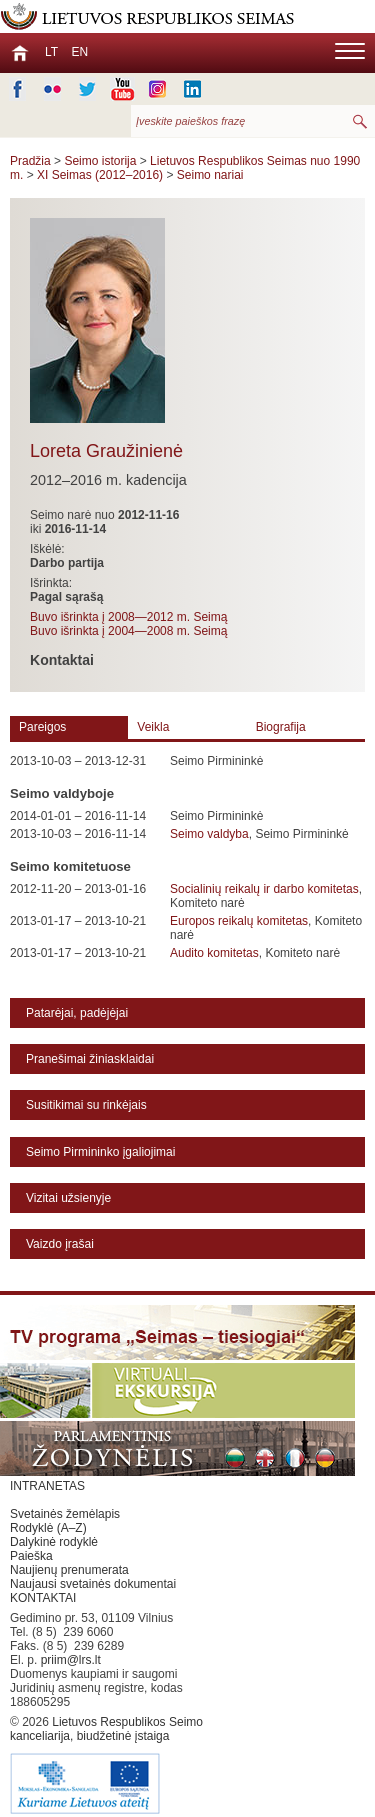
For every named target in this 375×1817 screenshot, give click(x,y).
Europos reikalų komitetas (239, 921)
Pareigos (42, 727)
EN (79, 52)
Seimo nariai (210, 175)
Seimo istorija (100, 161)
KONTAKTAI (43, 1598)
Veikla (153, 727)
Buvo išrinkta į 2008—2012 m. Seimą (128, 617)
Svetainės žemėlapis (65, 1514)
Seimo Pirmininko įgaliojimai (100, 1152)
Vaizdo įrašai (60, 1244)
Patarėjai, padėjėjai (77, 1013)
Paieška (31, 1556)
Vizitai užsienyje (68, 1198)
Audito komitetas (214, 953)
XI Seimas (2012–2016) (100, 175)
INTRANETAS (47, 1486)
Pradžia (30, 161)
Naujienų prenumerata (69, 1570)
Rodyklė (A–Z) (48, 1528)
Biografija (281, 727)
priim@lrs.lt (71, 1660)
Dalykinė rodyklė (54, 1542)
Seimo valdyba (209, 834)
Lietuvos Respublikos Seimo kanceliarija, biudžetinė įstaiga (110, 1766)
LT (51, 52)
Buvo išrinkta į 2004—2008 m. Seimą (128, 631)
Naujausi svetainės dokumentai (93, 1584)
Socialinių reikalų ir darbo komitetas (264, 889)
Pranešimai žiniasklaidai (90, 1059)
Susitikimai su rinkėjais (86, 1105)
